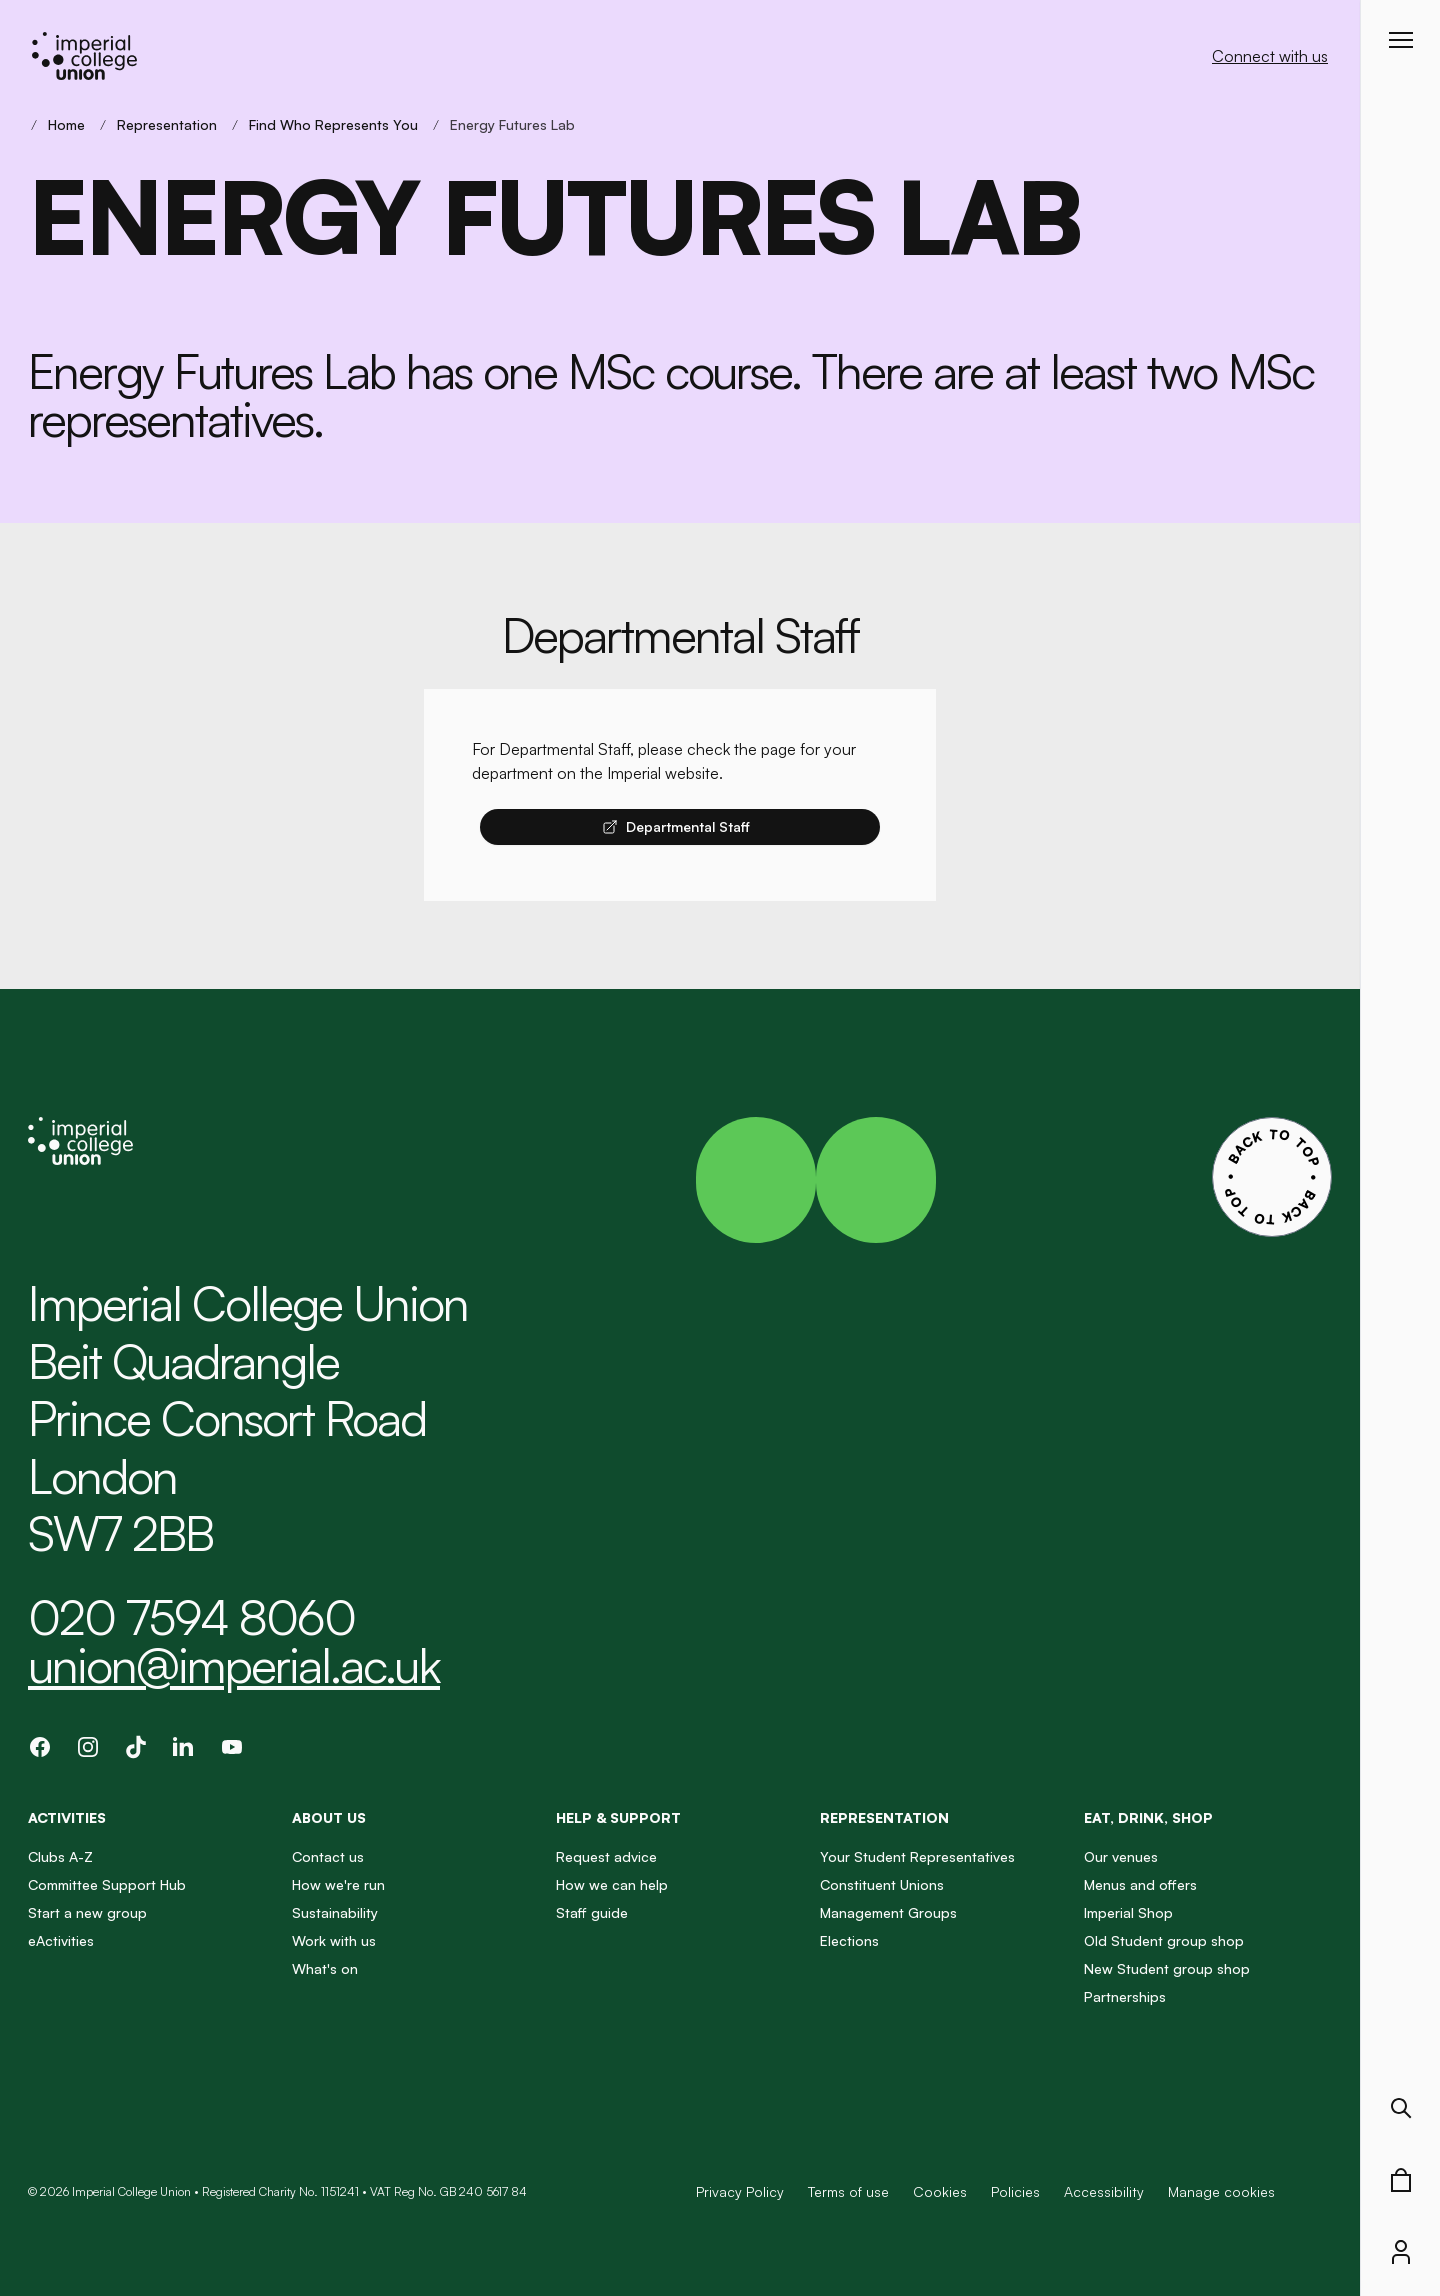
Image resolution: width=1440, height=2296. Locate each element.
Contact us (328, 1856)
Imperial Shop (1128, 1912)
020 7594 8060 (191, 1617)
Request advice (606, 1856)
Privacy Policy (740, 2191)
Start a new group (87, 1912)
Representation (167, 124)
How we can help (612, 1884)
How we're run (338, 1884)
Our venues (1121, 1856)
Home (66, 124)
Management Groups (888, 1912)
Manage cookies (1221, 2192)
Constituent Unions (882, 1884)
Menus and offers (1140, 1884)
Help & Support (618, 1817)
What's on (325, 1968)
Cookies (940, 2191)
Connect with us (1270, 56)
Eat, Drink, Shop (1148, 1817)
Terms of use (848, 2191)
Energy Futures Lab (512, 124)
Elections (849, 1940)
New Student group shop (1167, 1968)
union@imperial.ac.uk (234, 1665)
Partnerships (1125, 1996)
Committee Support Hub (107, 1884)
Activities (67, 1817)
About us (329, 1817)
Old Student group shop (1164, 1940)
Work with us (334, 1940)
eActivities (61, 1940)
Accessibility (1104, 2191)
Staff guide (592, 1912)
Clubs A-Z (60, 1856)
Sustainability (335, 1912)
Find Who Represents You (333, 124)
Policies (1015, 2191)
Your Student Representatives (917, 1856)
